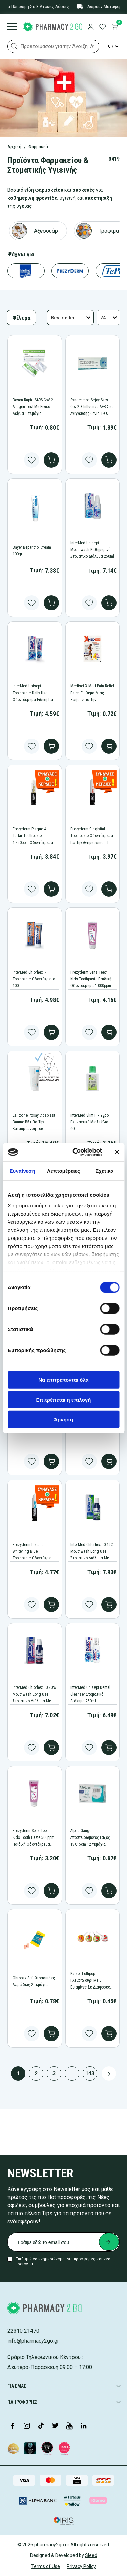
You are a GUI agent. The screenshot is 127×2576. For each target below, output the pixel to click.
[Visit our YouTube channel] (69, 2426)
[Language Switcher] (113, 46)
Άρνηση (63, 1419)
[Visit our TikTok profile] (41, 2426)
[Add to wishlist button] (31, 460)
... (72, 2073)
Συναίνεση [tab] (22, 1171)
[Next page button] (109, 2073)
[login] (91, 27)
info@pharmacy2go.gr (33, 2340)
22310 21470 (23, 2331)
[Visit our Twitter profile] (55, 2426)
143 (89, 2073)
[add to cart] (51, 460)
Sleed (91, 2555)
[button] (14, 46)
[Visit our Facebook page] (12, 2426)
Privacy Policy (81, 2566)
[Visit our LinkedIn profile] (84, 2426)
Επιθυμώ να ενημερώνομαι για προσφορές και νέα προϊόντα (63, 2261)
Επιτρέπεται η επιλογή (63, 1399)
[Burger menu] (12, 27)
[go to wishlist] (103, 27)
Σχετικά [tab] (104, 1171)
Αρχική (14, 146)
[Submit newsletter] (109, 2242)
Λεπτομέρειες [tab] (63, 1171)
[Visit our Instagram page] (27, 2426)
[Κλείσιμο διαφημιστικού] (116, 1152)
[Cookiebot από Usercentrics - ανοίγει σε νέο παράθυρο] (75, 1152)
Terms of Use (45, 2566)
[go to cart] (114, 27)
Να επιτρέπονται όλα (63, 1380)
